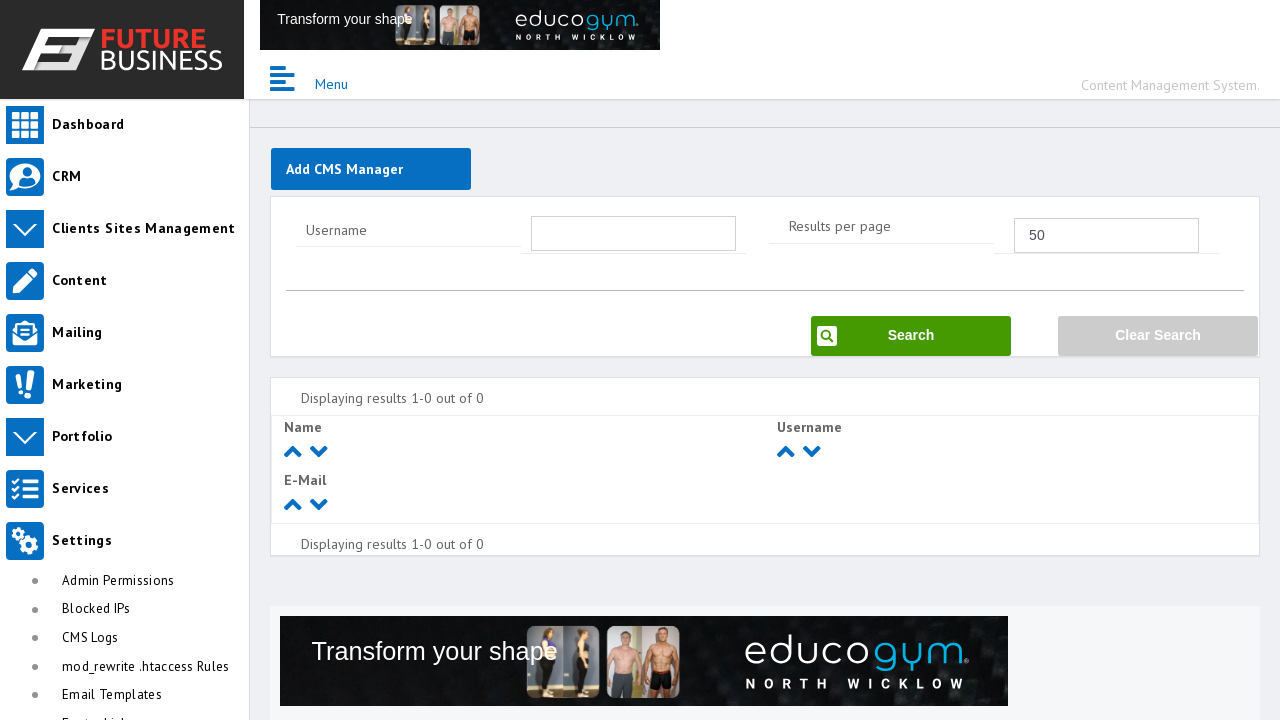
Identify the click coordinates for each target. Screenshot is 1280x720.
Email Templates (112, 694)
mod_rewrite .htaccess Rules (146, 666)
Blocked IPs (96, 608)
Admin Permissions (118, 580)
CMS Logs (90, 637)
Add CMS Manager (344, 169)
